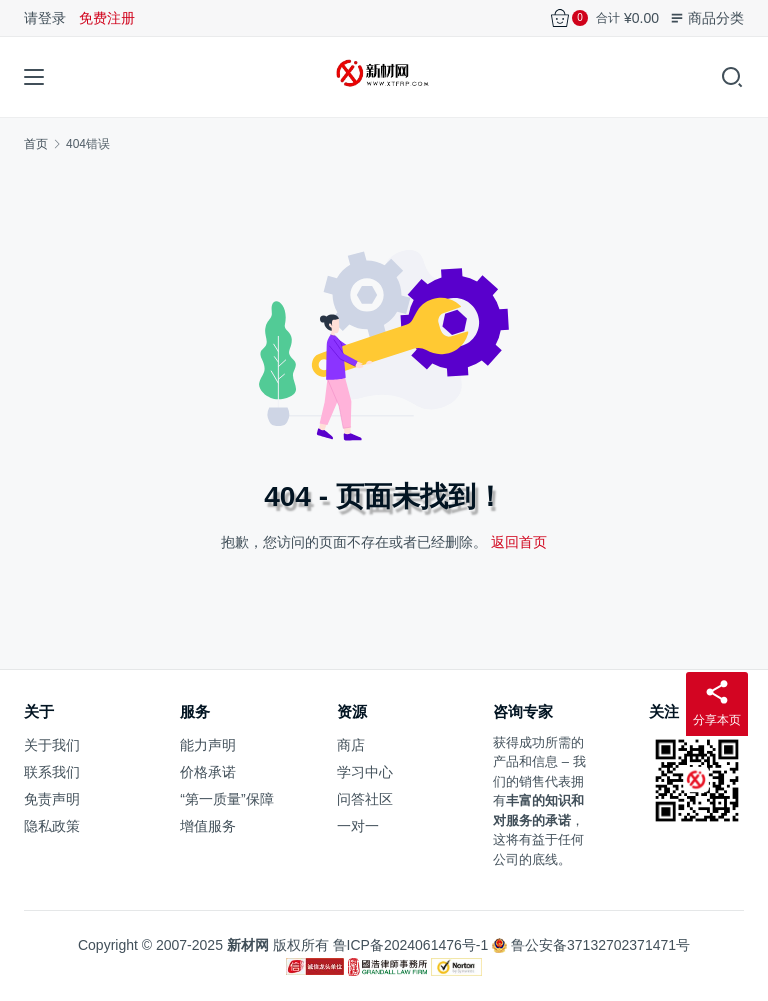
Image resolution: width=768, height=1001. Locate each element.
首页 (36, 144)
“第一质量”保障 (226, 799)
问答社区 (365, 799)
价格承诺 (208, 772)
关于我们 (52, 745)
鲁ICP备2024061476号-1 (411, 945)
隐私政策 (52, 826)
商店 (351, 745)
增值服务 (208, 826)
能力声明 (208, 745)
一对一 (358, 826)
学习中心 (365, 772)
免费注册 (107, 18)
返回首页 (519, 542)
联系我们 (52, 772)
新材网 (248, 945)
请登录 (45, 18)
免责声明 (52, 799)
